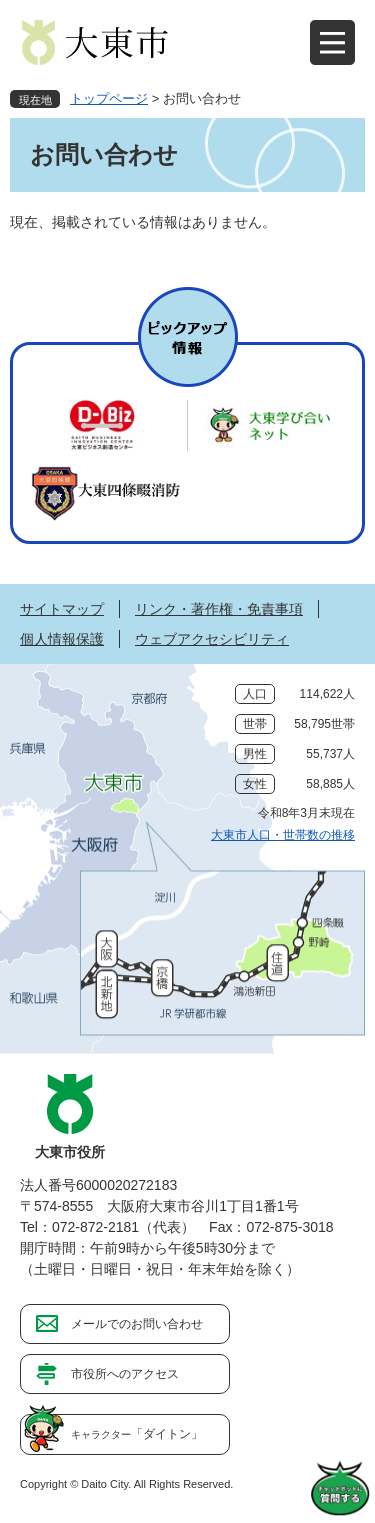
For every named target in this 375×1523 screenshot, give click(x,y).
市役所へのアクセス (125, 1374)
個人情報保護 (62, 639)
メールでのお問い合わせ (137, 1324)
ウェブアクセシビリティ (212, 639)
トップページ (109, 98)
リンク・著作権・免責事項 (219, 609)
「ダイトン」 (137, 1434)
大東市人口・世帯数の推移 (283, 835)
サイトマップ (62, 609)
